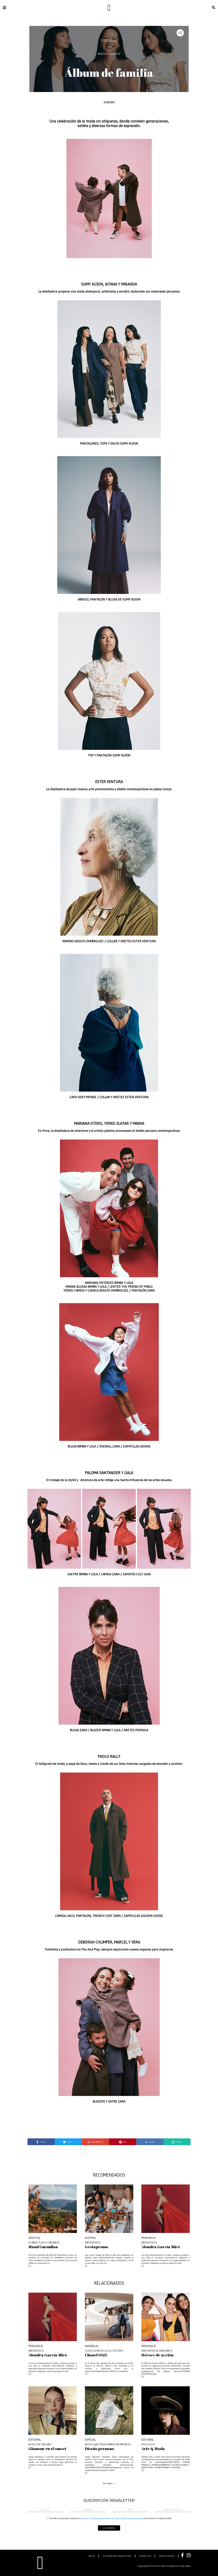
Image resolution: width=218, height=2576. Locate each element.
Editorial (109, 40)
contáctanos (166, 2556)
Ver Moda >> (109, 2483)
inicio (92, 2556)
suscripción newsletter (116, 2556)
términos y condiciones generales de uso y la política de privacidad (111, 2518)
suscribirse (109, 2528)
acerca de (145, 2556)
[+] (29, 2266)
